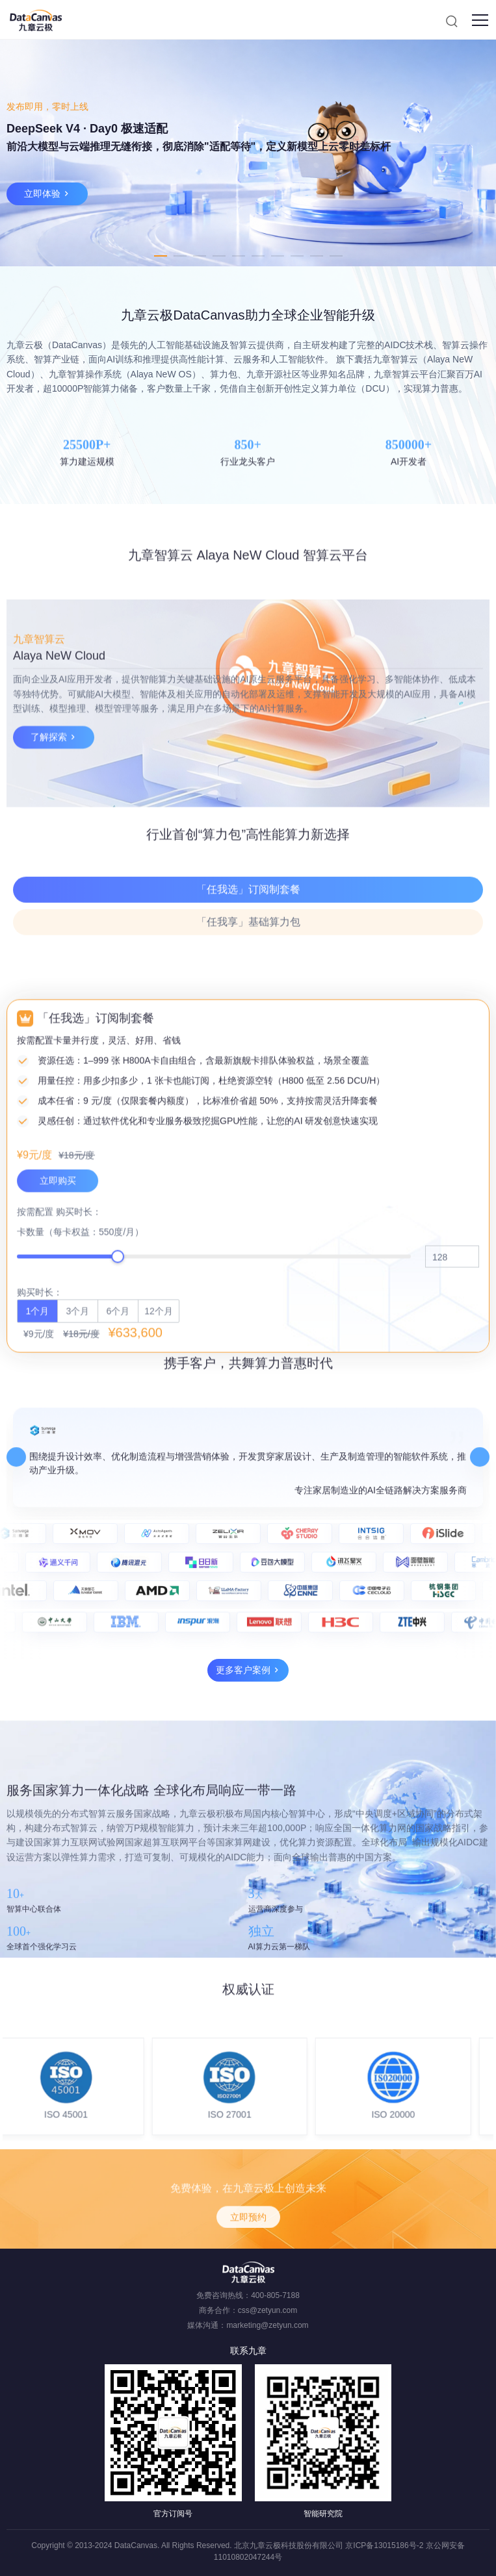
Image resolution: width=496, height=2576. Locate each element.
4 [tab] (219, 256)
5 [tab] (238, 256)
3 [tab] (199, 256)
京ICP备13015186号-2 (384, 2545)
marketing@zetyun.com (267, 2325)
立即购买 (58, 1486)
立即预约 (248, 2258)
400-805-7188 (275, 2295)
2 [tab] (180, 256)
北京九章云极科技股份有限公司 (288, 2545)
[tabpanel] (248, 152)
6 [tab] (258, 256)
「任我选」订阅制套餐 (248, 956)
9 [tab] (316, 256)
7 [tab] (277, 256)
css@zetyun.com (268, 2310)
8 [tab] (297, 256)
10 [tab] (336, 256)
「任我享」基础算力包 (248, 988)
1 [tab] (160, 256)
